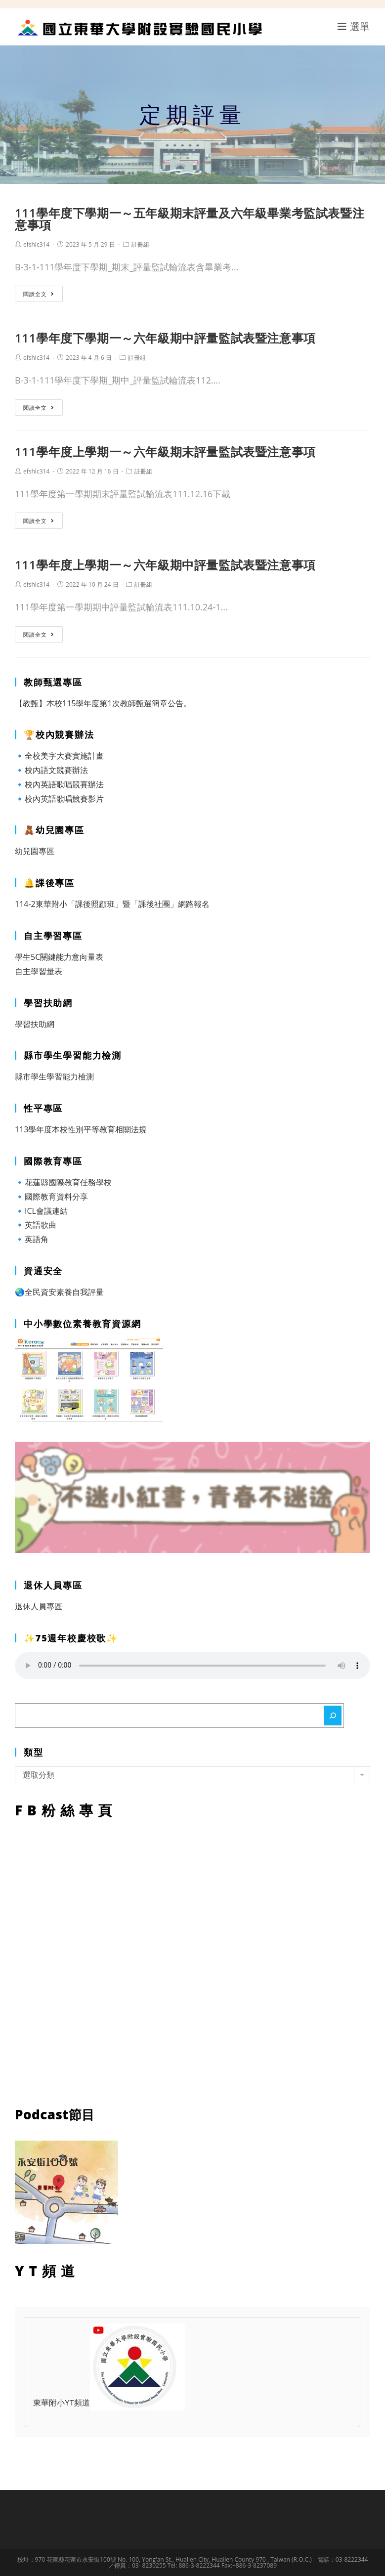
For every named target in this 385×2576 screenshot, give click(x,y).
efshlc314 (36, 244)
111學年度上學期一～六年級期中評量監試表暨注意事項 (165, 565)
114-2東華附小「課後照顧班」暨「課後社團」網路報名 (112, 904)
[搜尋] (333, 1715)
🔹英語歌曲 (35, 1224)
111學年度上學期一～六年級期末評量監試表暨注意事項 (165, 451)
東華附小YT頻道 (109, 2403)
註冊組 (140, 244)
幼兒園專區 (34, 851)
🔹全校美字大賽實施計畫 (59, 755)
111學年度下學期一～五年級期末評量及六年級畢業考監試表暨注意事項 (189, 219)
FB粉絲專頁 (192, 1960)
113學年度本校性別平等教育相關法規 (81, 1129)
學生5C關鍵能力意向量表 (59, 956)
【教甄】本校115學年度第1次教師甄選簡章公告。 (103, 703)
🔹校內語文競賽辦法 (51, 770)
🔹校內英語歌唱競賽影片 (59, 798)
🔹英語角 (31, 1239)
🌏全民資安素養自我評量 (59, 1292)
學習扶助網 (34, 1024)
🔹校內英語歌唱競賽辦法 (59, 784)
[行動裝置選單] (354, 26)
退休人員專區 (38, 1606)
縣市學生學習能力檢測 (54, 1076)
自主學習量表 (38, 971)
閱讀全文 (38, 294)
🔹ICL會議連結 (41, 1210)
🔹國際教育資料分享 (51, 1196)
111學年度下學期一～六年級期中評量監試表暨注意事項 (165, 338)
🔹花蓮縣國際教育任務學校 (63, 1182)
